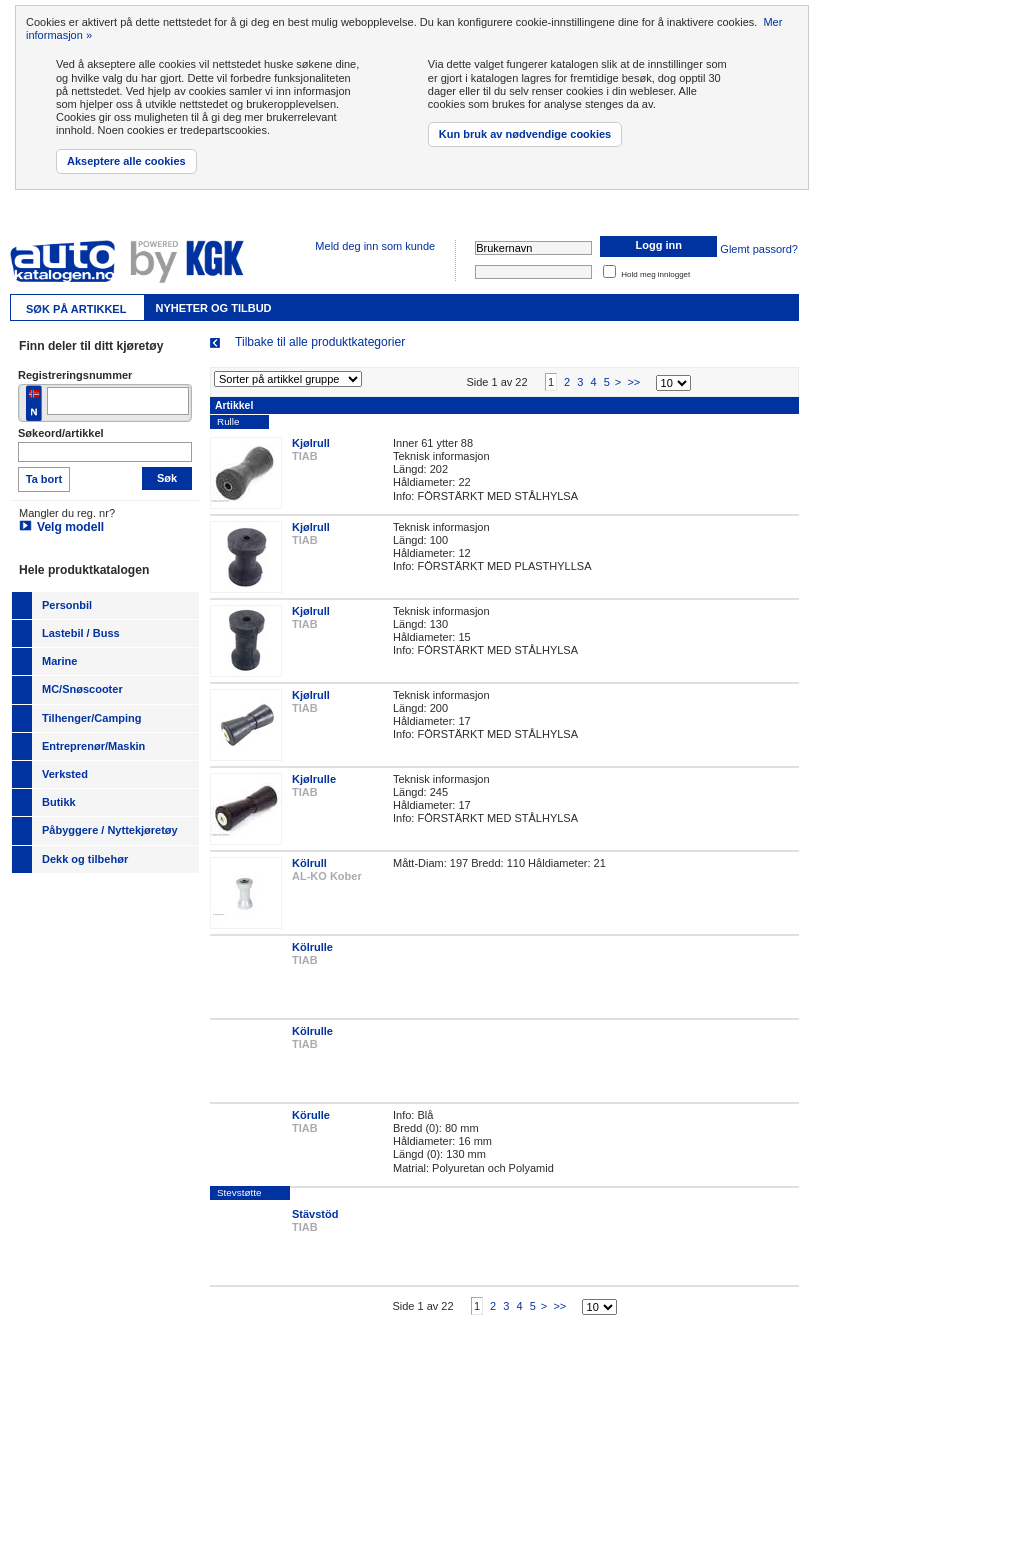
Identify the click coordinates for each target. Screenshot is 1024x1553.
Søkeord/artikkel (61, 433)
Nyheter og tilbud (213, 308)
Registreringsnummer (75, 375)
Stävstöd (315, 1224)
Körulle (311, 1125)
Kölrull (309, 873)
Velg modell (70, 527)
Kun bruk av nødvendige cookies (525, 134)
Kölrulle (312, 957)
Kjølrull (311, 453)
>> (633, 392)
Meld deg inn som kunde (375, 246)
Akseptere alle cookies (126, 161)
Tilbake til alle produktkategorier (320, 342)
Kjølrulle (314, 789)
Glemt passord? (759, 249)
